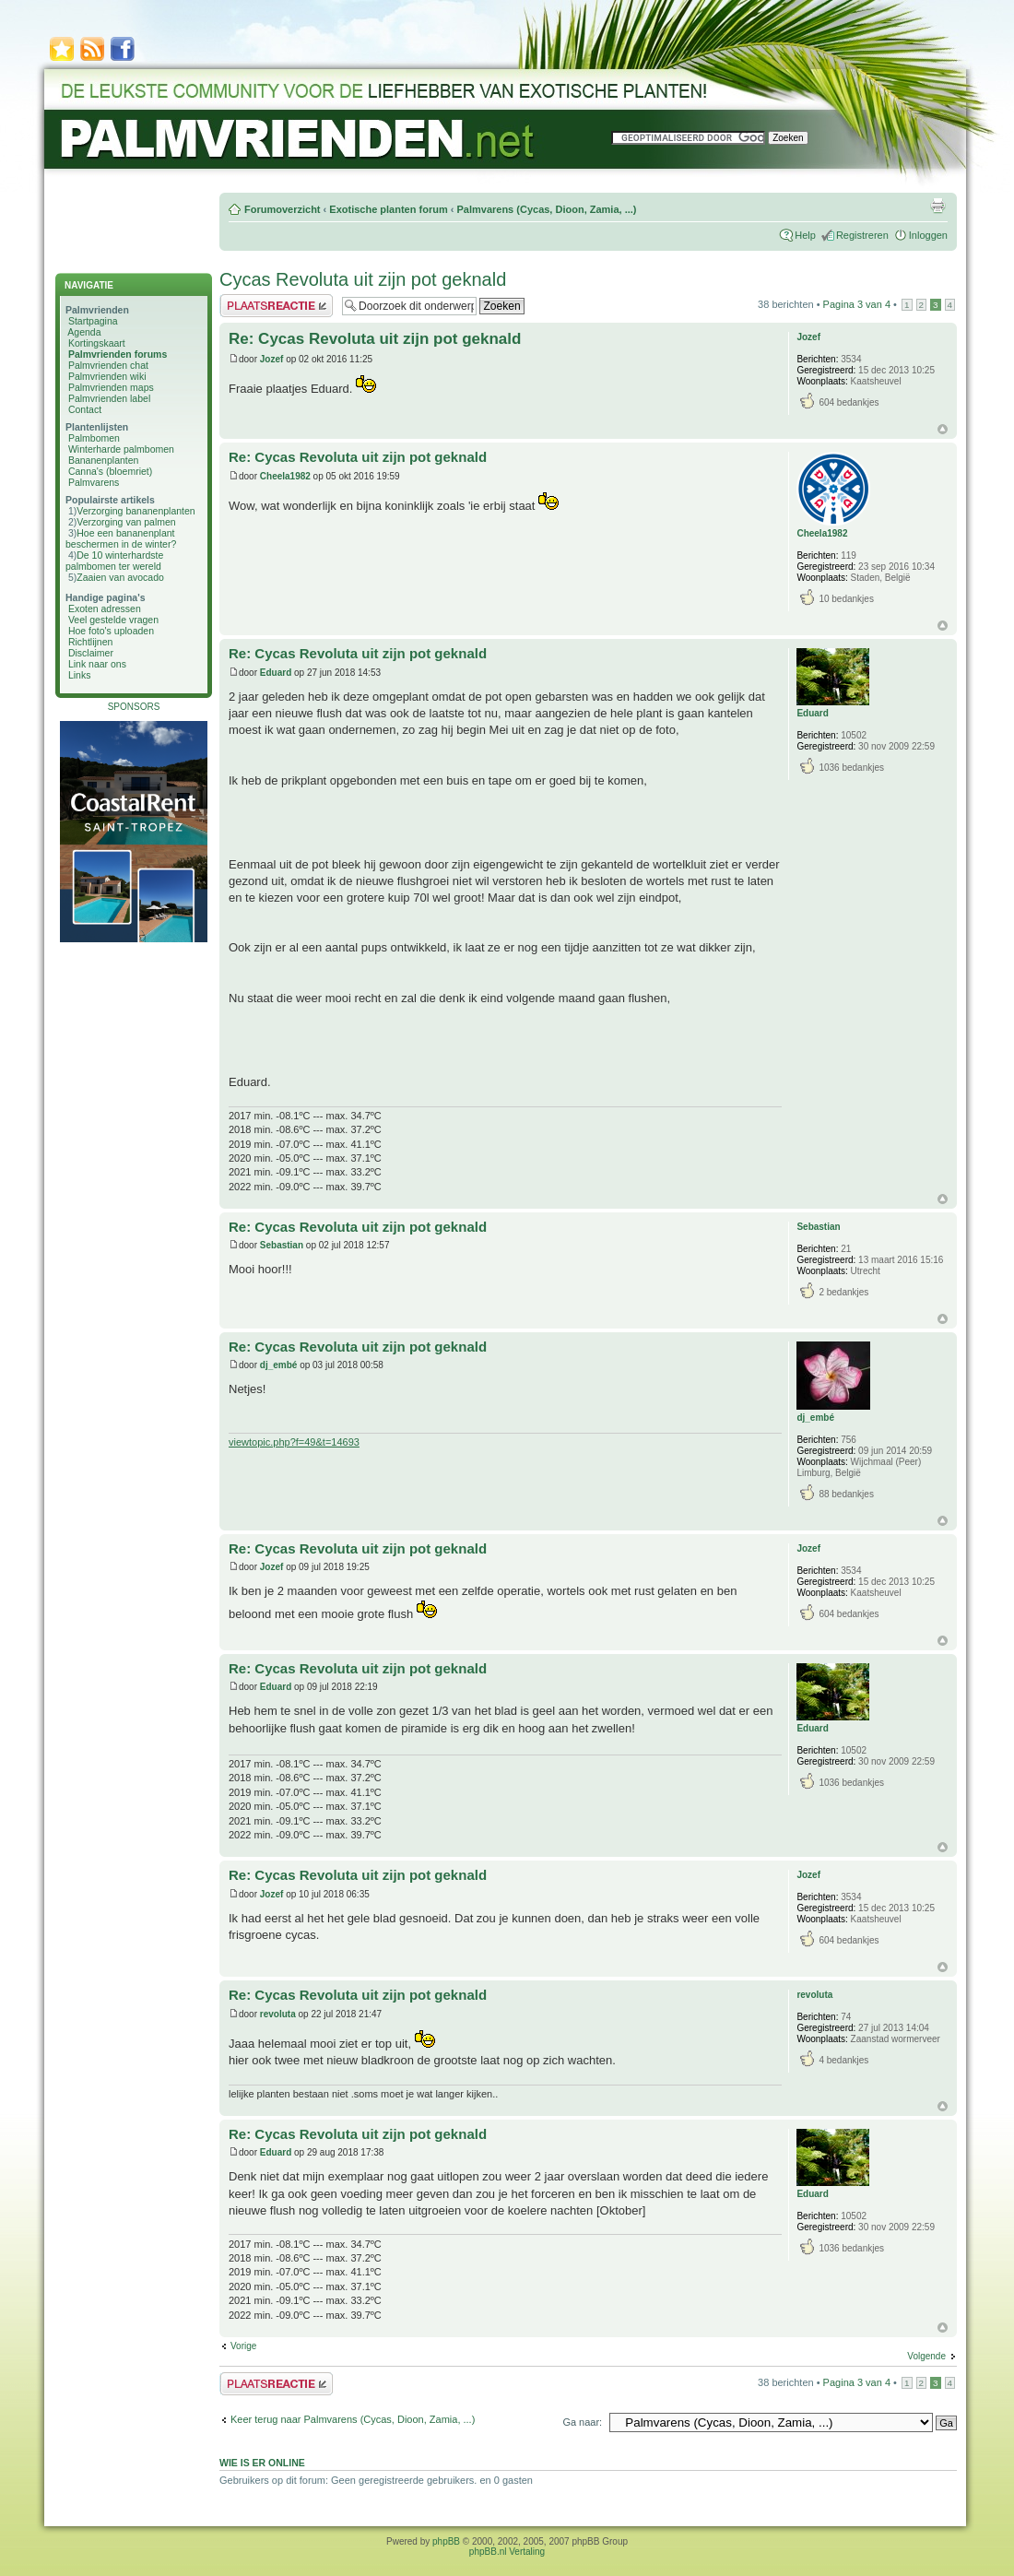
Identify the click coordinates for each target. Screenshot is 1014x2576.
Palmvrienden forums (117, 354)
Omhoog (942, 429)
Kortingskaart (96, 343)
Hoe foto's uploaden (111, 630)
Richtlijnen (90, 641)
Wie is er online (262, 2462)
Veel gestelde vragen (113, 619)
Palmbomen (94, 437)
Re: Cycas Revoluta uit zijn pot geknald (375, 339)
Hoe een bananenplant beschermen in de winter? (120, 538)
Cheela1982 (285, 476)
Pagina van (856, 304)
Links (79, 674)
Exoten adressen (104, 608)
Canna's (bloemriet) (110, 471)
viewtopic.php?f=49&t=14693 (294, 1442)
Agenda (83, 331)
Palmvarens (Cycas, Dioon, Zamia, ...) (546, 209)
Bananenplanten (103, 460)
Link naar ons (97, 663)
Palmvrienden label (109, 398)
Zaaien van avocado (120, 577)
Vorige (243, 2346)
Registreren (862, 235)
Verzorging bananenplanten (136, 510)
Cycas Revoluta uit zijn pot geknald (362, 279)
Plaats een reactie (276, 305)
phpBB (446, 2541)
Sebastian (281, 1245)
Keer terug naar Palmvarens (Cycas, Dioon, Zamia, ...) (352, 2419)
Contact (84, 409)
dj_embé (279, 1365)
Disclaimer (90, 652)
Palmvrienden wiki (107, 376)
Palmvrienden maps (111, 387)
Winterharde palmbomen (121, 449)
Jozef (272, 359)
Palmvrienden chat (108, 365)
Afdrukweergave (937, 205)
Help (805, 235)
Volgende (926, 2356)
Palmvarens (93, 482)
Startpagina (93, 320)
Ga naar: (582, 2422)
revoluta (278, 2014)
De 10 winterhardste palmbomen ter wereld (114, 560)
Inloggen (928, 235)
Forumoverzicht (282, 209)
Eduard (275, 673)
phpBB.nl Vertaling (507, 2551)
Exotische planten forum (388, 209)
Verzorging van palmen (126, 521)
